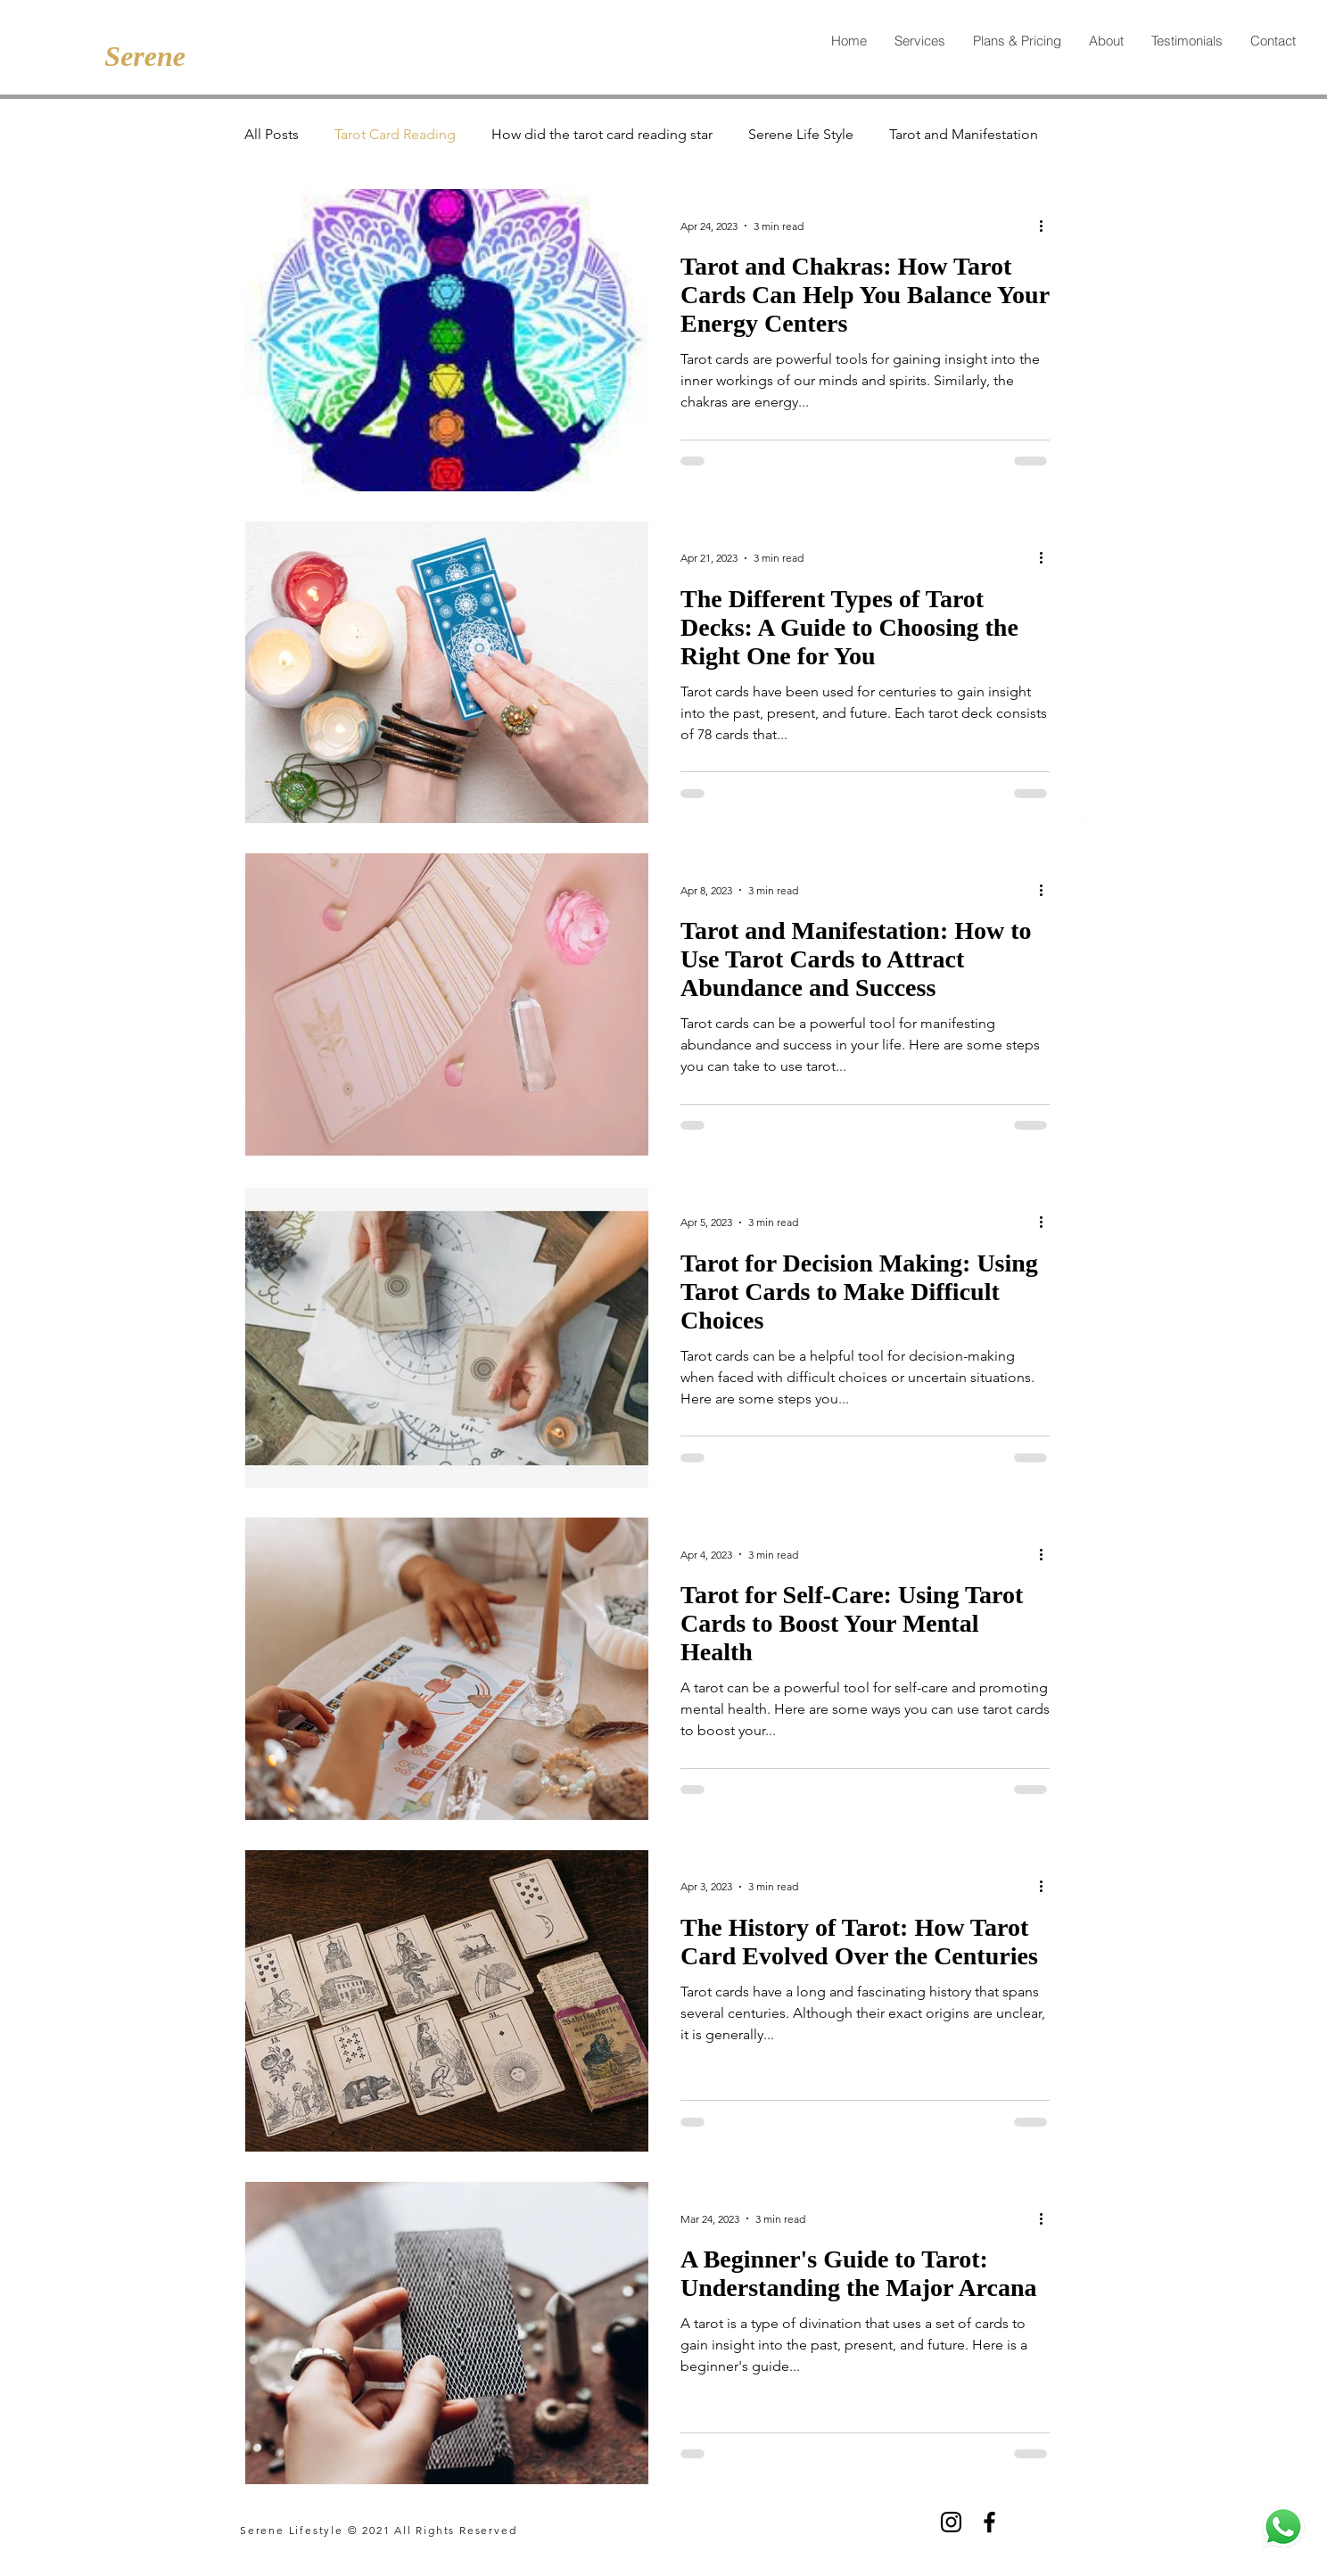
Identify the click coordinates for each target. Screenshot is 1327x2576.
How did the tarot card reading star (602, 134)
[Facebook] (989, 2522)
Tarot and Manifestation (963, 134)
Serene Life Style (800, 134)
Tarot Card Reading (395, 134)
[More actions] (1047, 225)
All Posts (271, 134)
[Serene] (141, 56)
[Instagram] (951, 2522)
